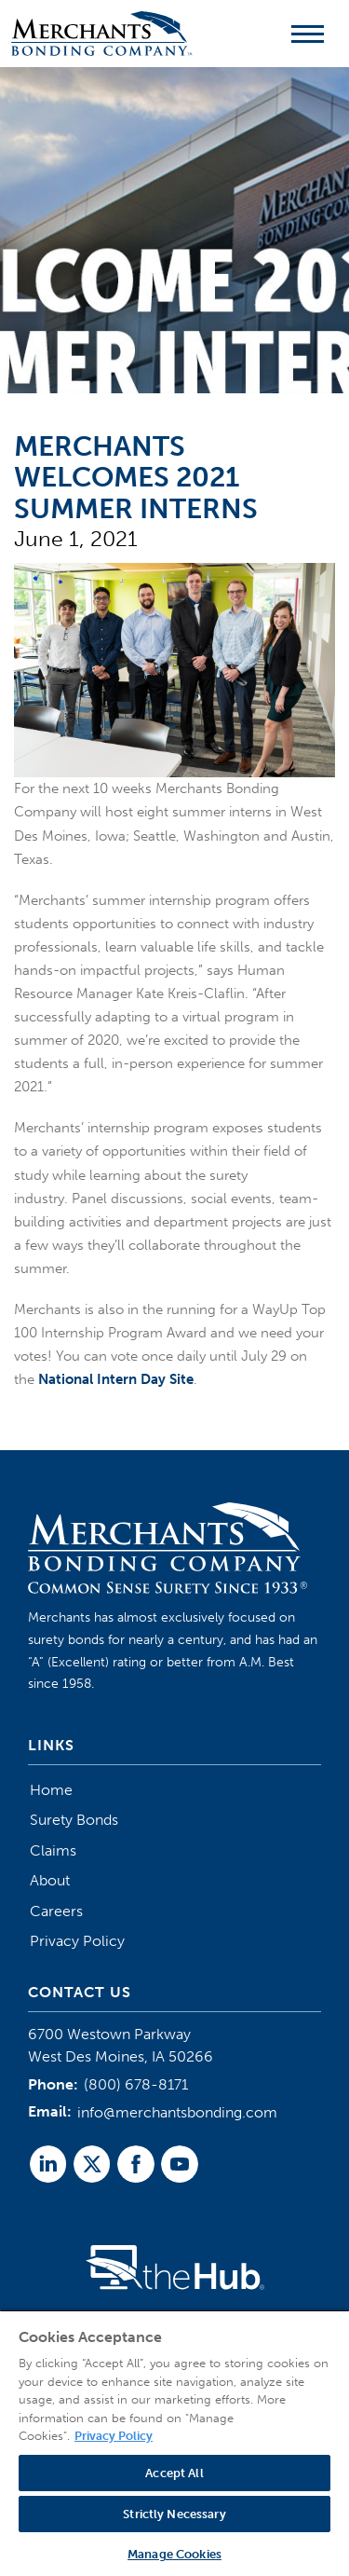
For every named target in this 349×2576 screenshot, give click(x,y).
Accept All (174, 2473)
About (50, 1880)
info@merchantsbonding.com (177, 2112)
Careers (56, 1911)
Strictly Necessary (174, 2514)
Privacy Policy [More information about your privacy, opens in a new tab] (113, 2436)
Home (51, 1790)
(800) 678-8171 (136, 2084)
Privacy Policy (77, 1941)
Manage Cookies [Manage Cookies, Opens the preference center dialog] (174, 2554)
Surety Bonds (74, 1820)
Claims (53, 1850)
